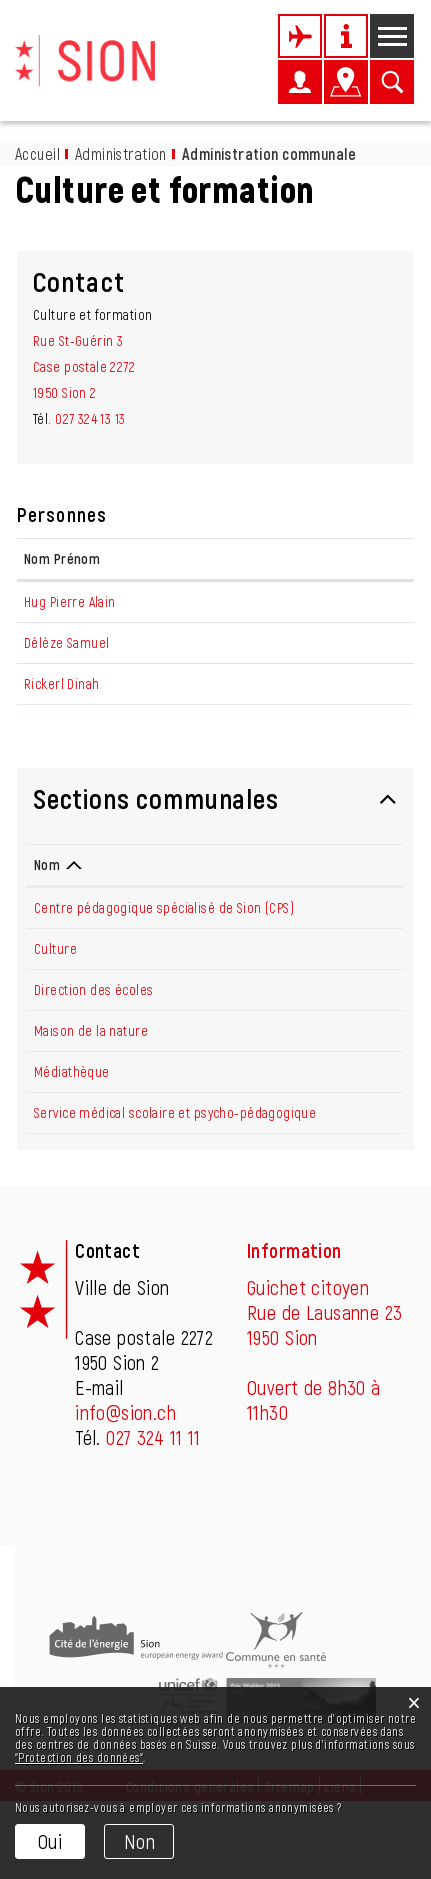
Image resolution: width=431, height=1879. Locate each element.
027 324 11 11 (153, 1515)
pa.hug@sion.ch (343, 601)
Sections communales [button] (156, 850)
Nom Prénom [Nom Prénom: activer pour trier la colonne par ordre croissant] (62, 558)
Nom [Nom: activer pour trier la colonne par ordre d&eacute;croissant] (47, 916)
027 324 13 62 (355, 1164)
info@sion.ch (125, 1490)
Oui (50, 1841)
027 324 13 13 (90, 418)
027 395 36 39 (357, 1082)
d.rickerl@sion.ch (348, 709)
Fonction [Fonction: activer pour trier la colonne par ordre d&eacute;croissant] (150, 558)
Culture (55, 1000)
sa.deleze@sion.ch (351, 668)
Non (139, 1841)
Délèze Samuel (66, 668)
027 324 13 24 (355, 1000)
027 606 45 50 (358, 1123)
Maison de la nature (91, 1082)
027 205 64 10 (356, 959)
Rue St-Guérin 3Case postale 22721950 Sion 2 (84, 366)
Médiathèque (72, 1123)
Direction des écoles (93, 1041)
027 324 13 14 (354, 1041)
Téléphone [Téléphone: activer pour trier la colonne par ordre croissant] (350, 916)
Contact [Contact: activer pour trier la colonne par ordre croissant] (322, 558)
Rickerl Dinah (61, 709)
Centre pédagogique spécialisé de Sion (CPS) (164, 959)
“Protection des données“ (79, 1757)
